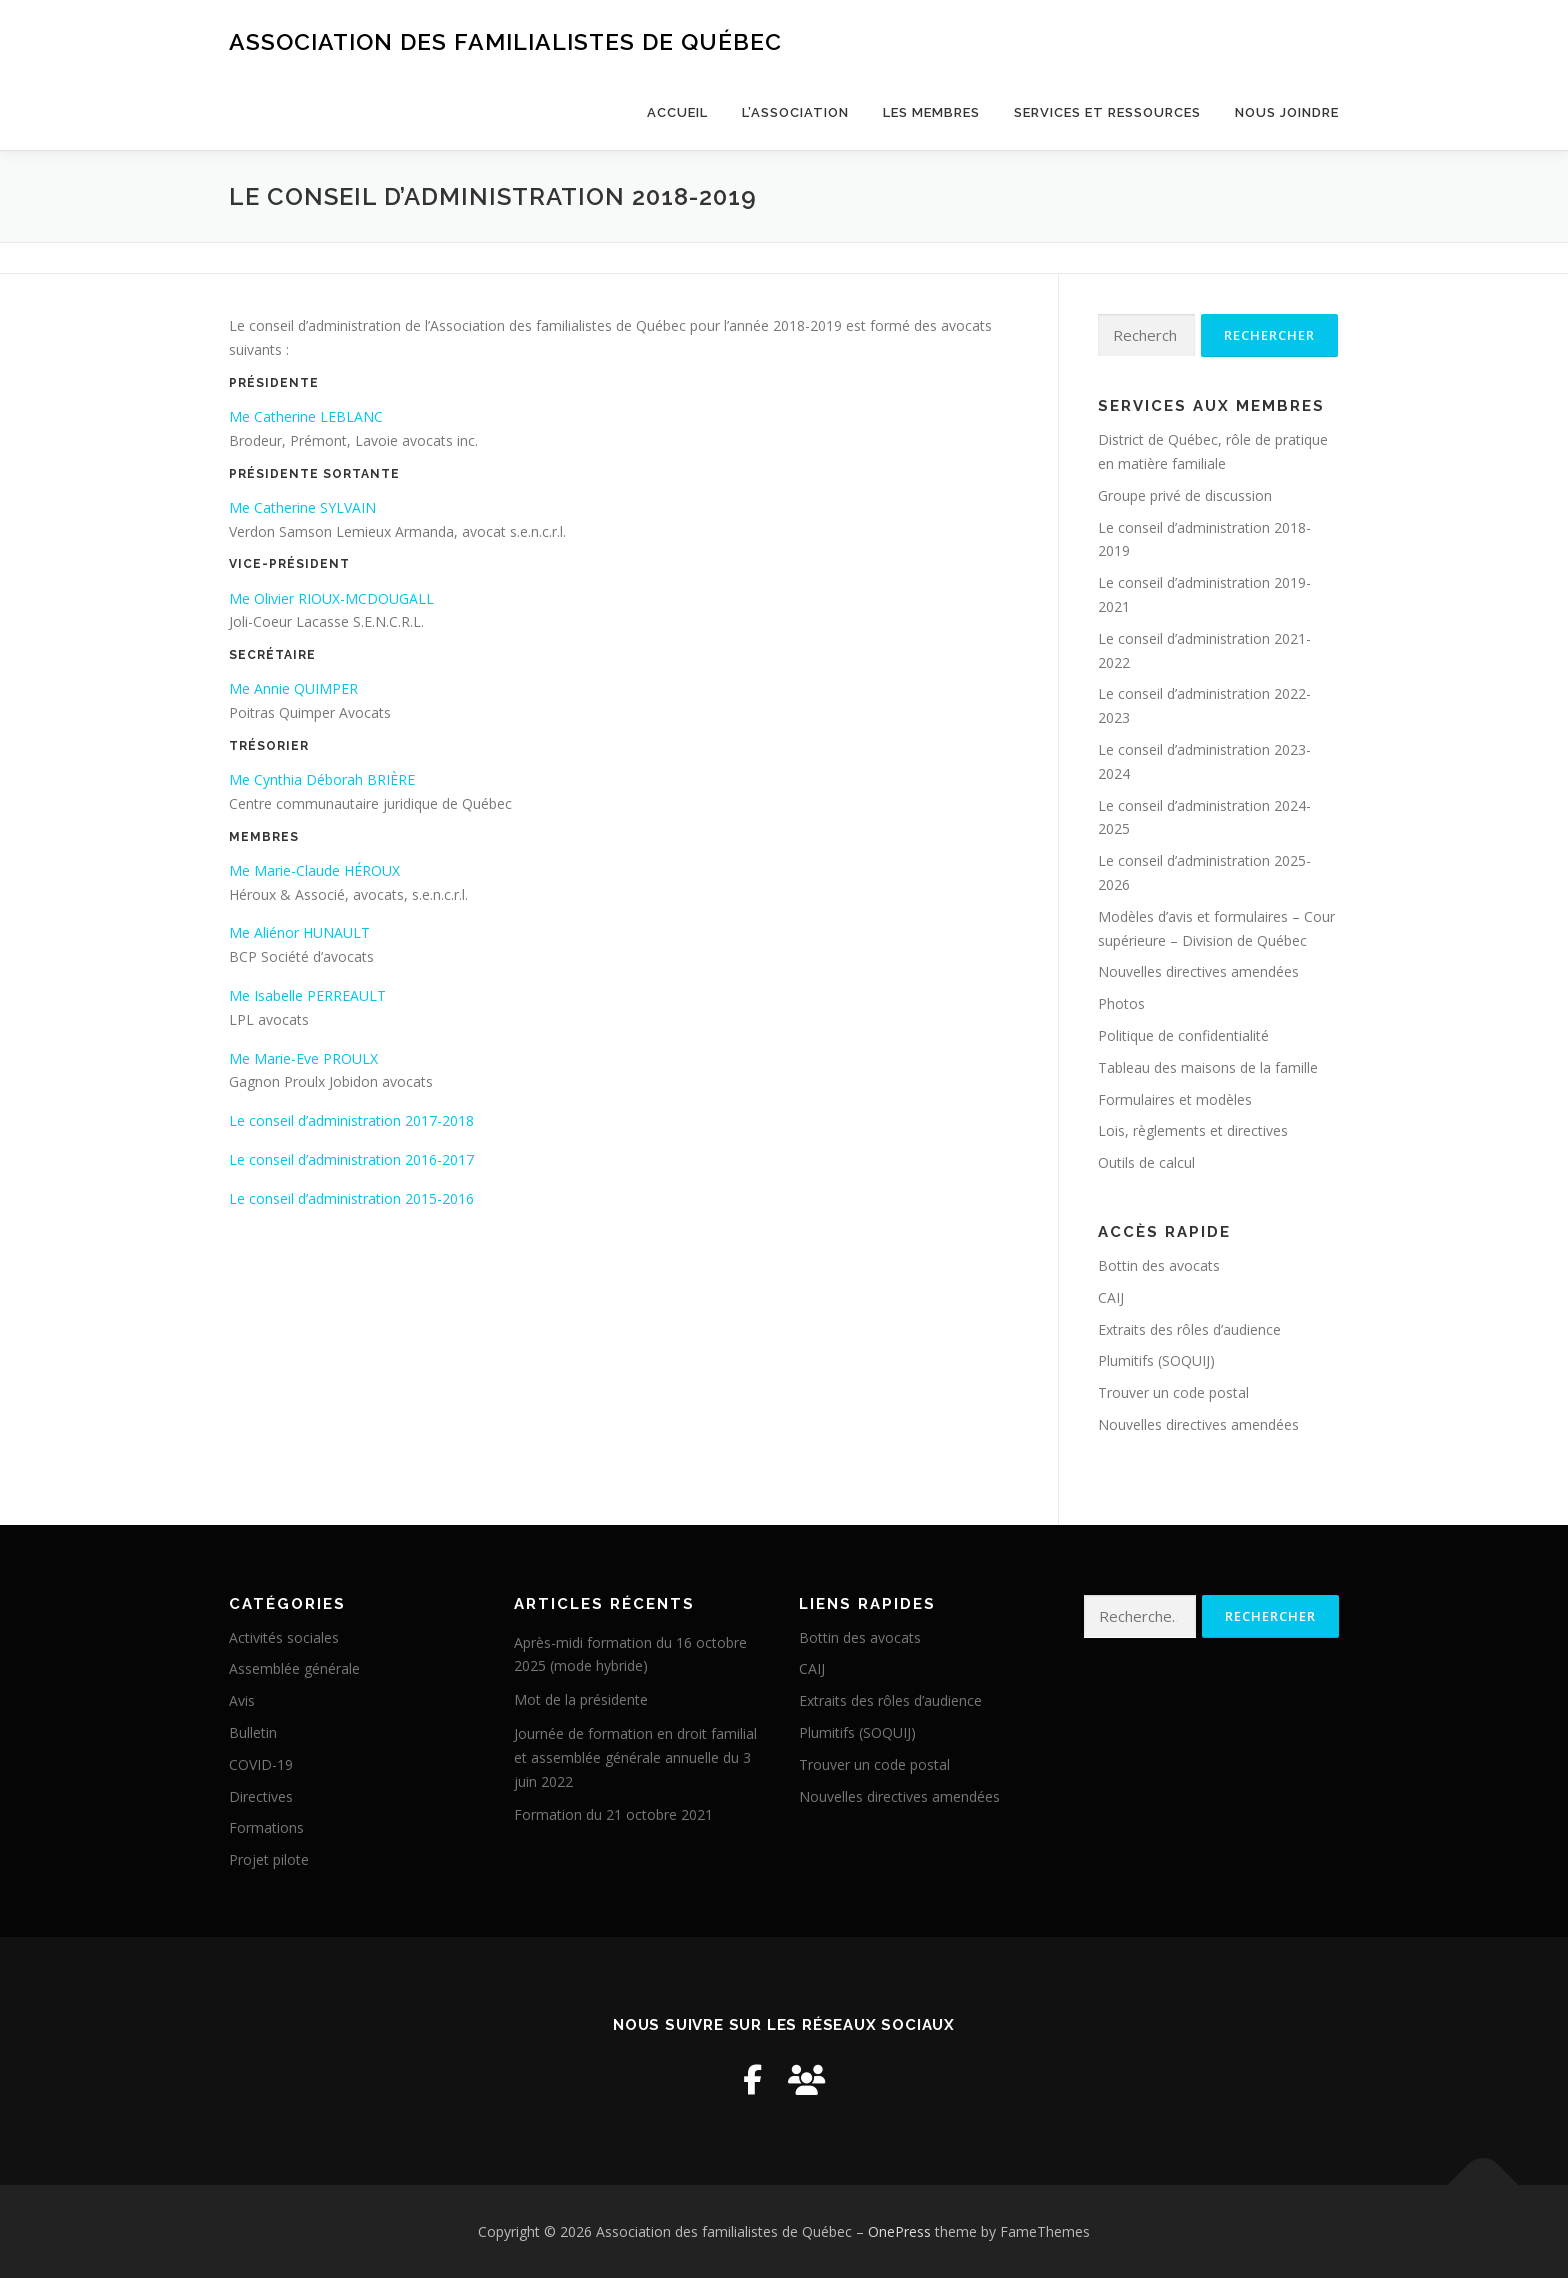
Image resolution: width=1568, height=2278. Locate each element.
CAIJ (1111, 1297)
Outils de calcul (1146, 1162)
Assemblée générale (294, 1668)
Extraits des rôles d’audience (1189, 1329)
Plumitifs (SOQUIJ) (1156, 1360)
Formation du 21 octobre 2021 (613, 1814)
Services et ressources (1107, 112)
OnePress (899, 2231)
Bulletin (253, 1732)
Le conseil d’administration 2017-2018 (351, 1120)
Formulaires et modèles (1175, 1099)
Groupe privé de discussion (1185, 495)
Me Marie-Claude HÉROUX (314, 870)
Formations (266, 1827)
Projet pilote (269, 1859)
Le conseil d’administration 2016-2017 (351, 1159)
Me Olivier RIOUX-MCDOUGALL (331, 598)
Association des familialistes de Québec (505, 40)
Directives (261, 1796)
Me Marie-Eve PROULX (303, 1058)
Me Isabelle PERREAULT (307, 995)
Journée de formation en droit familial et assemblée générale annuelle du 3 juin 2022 (635, 1757)
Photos (1121, 1003)
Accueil (677, 112)
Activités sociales (284, 1637)
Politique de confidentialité (1183, 1035)
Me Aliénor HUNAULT (299, 932)
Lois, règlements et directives (1193, 1130)
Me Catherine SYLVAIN (302, 507)
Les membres (931, 112)
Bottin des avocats (1159, 1265)
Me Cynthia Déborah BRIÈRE (322, 779)
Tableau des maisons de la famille (1208, 1067)
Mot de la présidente (581, 1699)
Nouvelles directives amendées (1198, 971)
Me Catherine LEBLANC (306, 416)
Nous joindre (1287, 112)
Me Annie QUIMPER (293, 688)
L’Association (795, 112)
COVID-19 (261, 1764)
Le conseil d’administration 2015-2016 (351, 1198)
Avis (242, 1700)
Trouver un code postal (1173, 1392)
